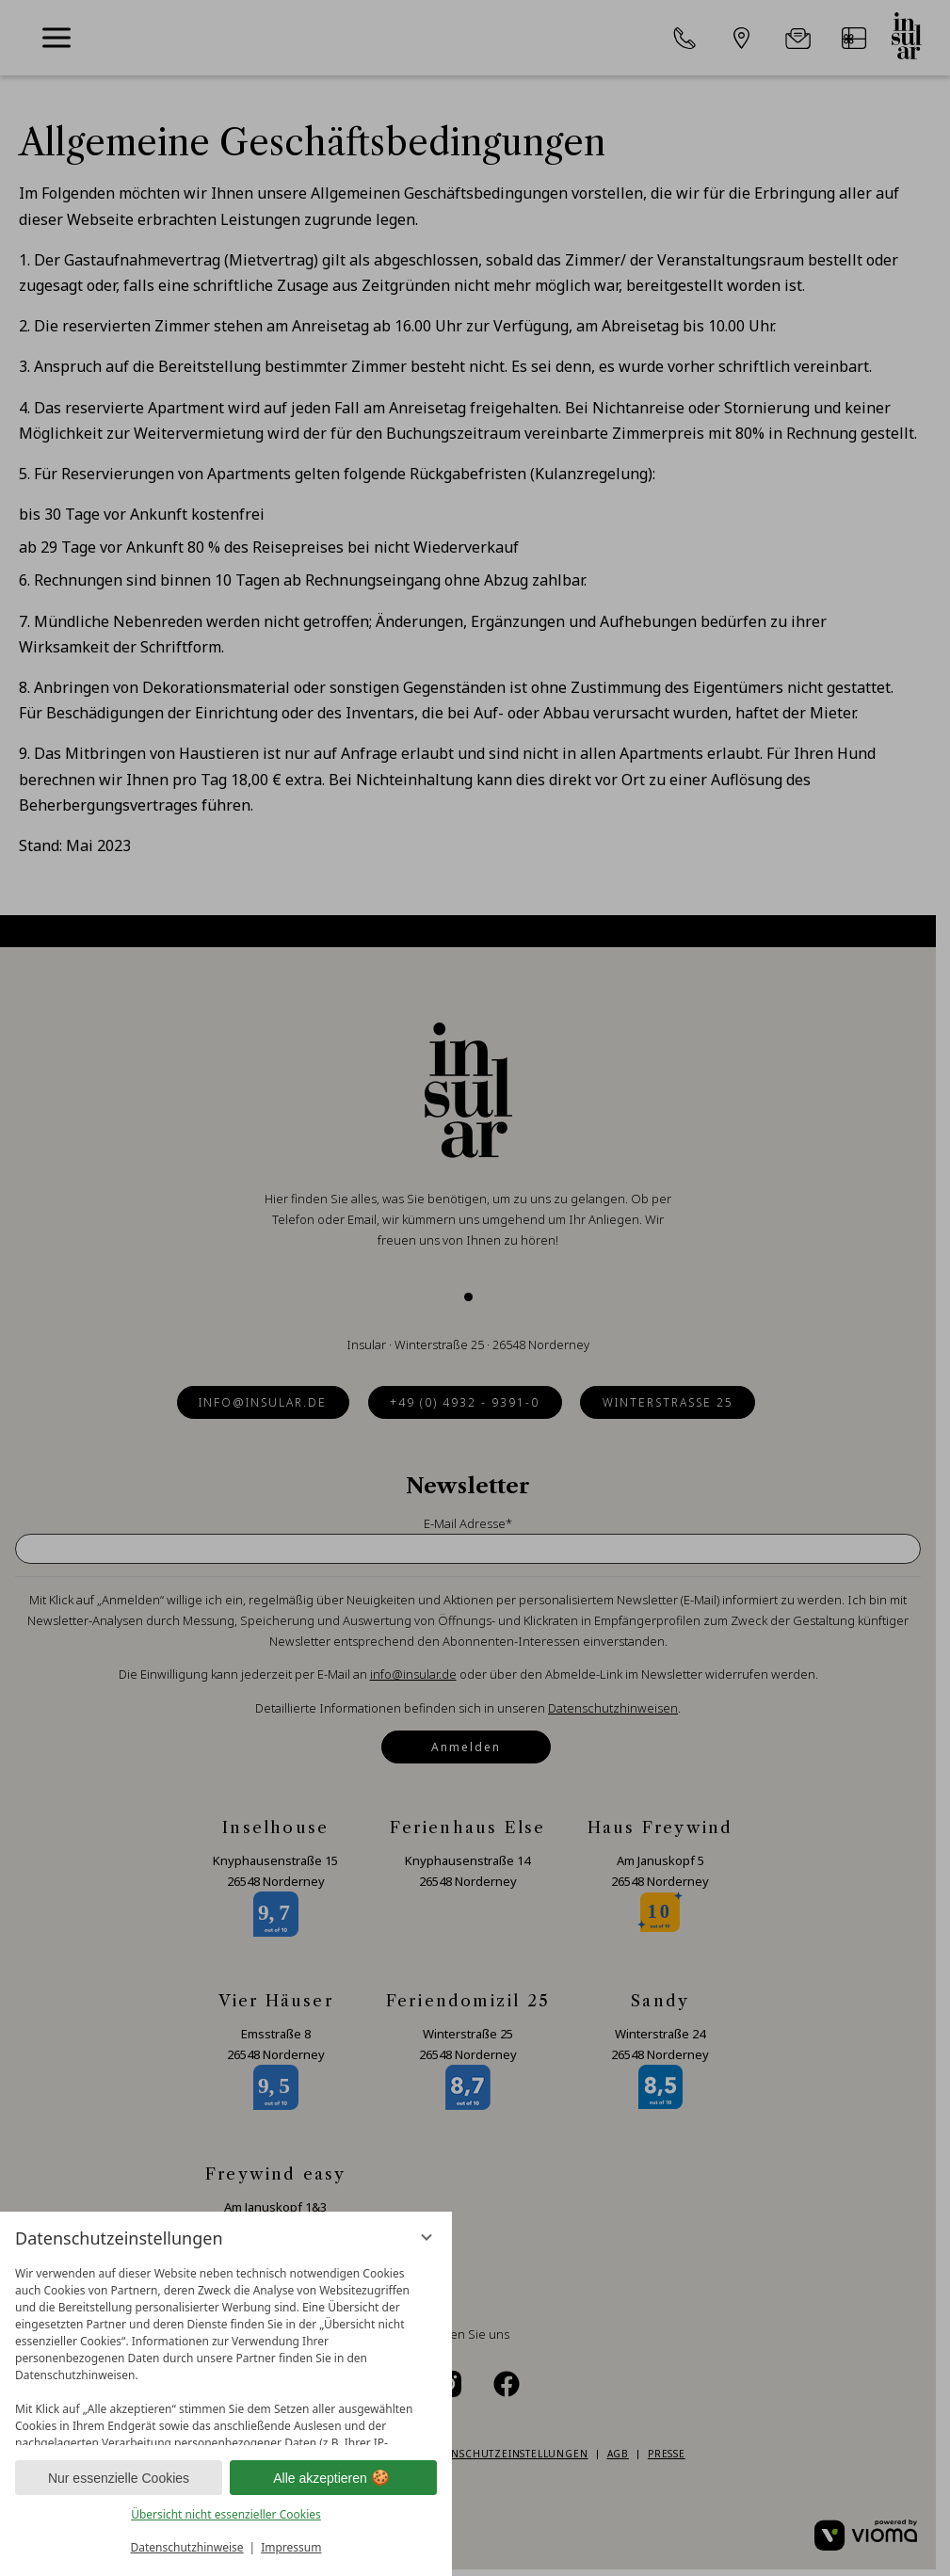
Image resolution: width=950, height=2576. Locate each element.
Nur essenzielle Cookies (118, 2478)
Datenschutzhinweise (187, 2547)
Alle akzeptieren (333, 2478)
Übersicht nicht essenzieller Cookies (226, 2514)
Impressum (291, 2547)
